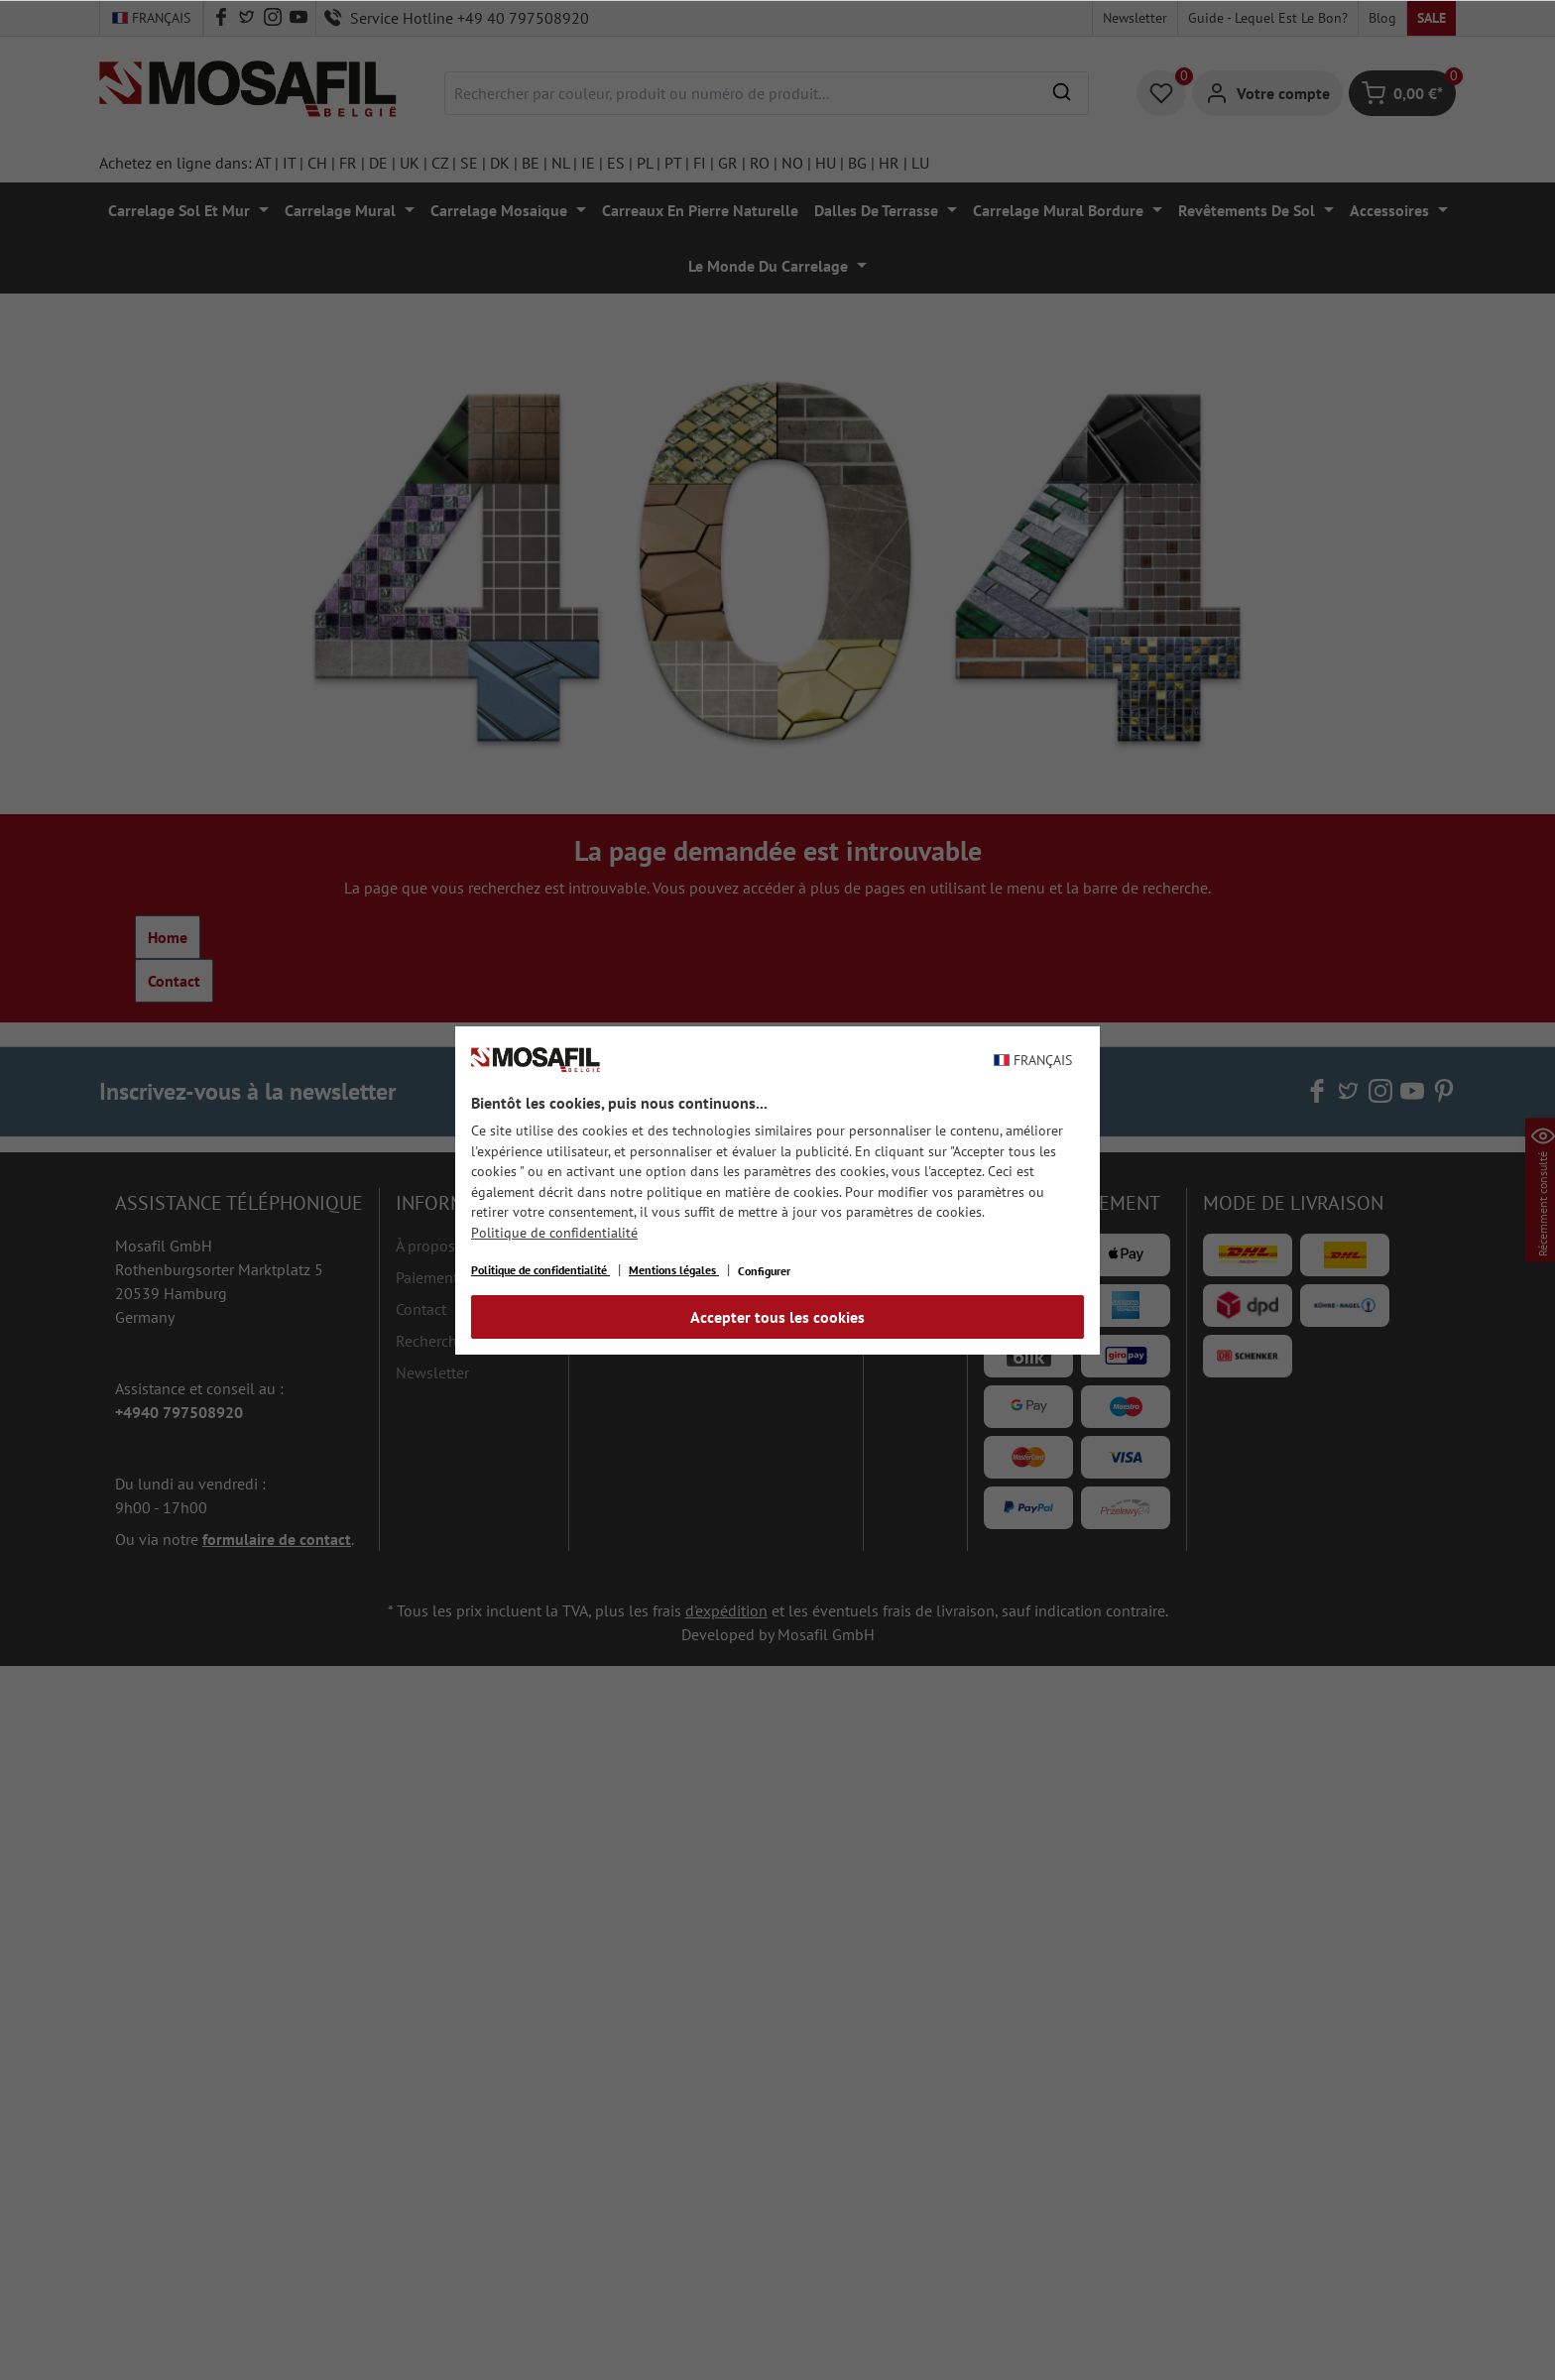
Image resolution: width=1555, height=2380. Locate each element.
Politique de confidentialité (554, 1233)
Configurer (764, 1270)
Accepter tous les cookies (777, 1317)
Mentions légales (674, 1269)
